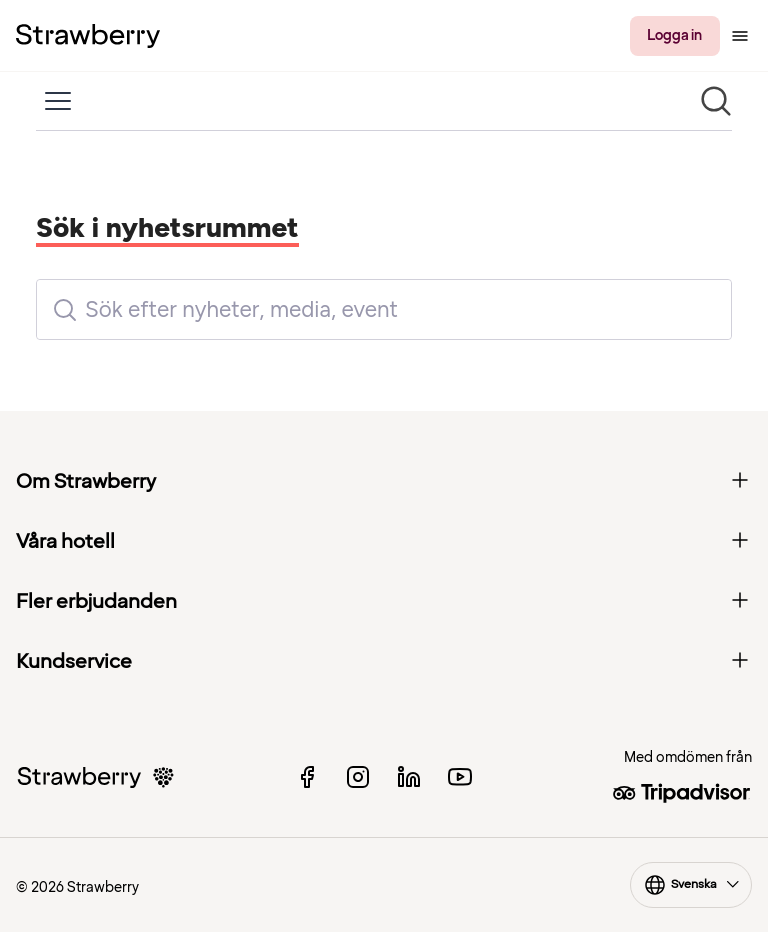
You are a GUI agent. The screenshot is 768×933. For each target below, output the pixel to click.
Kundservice (384, 662)
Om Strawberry (384, 482)
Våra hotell (384, 542)
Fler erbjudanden (384, 602)
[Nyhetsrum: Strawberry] (384, 238)
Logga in (674, 35)
